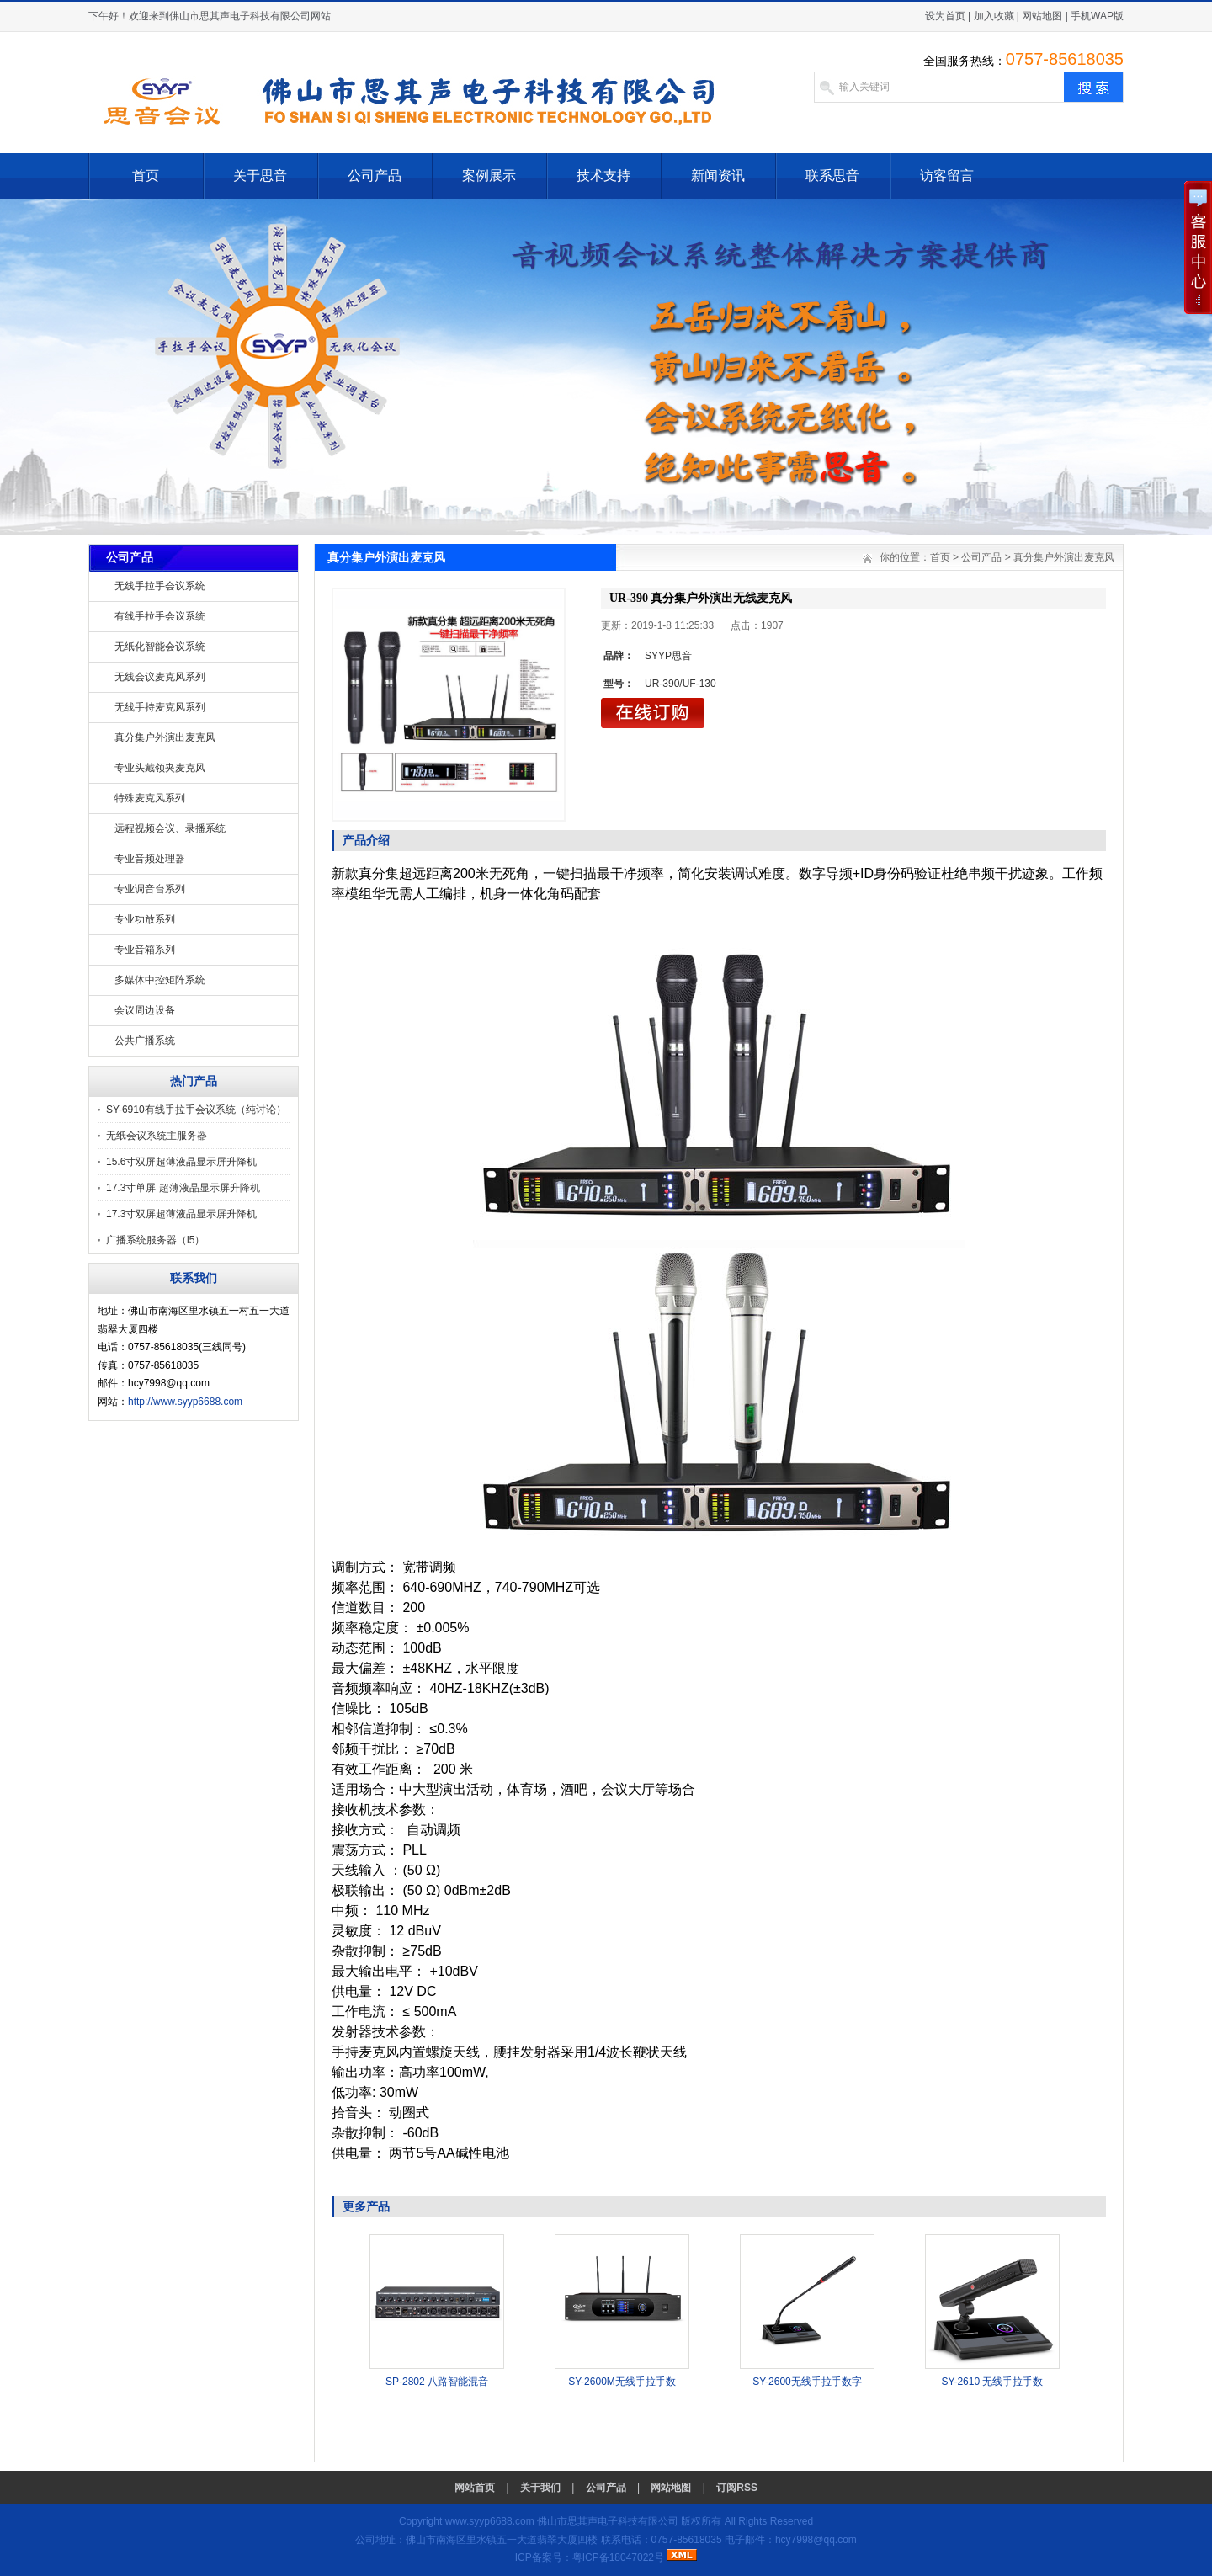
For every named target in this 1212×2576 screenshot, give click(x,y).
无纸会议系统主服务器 (156, 1136)
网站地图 (1042, 16)
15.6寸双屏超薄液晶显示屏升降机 (181, 1162)
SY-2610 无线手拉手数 (993, 2381)
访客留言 (947, 175)
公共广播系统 (144, 1040)
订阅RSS (737, 2488)
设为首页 (945, 16)
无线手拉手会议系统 (159, 586)
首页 (145, 175)
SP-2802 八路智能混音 (436, 2381)
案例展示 (489, 175)
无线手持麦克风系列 (159, 707)
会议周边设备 (144, 1010)
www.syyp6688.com (489, 2521)
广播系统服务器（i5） (155, 1240)
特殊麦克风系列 (149, 798)
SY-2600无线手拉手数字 (807, 2381)
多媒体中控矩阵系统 (159, 980)
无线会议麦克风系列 (159, 677)
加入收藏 (994, 16)
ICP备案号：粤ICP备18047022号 (589, 2557)
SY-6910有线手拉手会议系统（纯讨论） (196, 1109)
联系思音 (832, 175)
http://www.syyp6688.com (185, 1402)
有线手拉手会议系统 (159, 616)
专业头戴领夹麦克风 (159, 768)
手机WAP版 (1097, 16)
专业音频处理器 (149, 859)
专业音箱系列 (144, 949)
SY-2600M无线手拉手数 (622, 2381)
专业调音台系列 (149, 889)
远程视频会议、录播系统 (170, 828)
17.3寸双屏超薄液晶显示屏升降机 (181, 1214)
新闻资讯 (718, 175)
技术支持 (603, 175)
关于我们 (540, 2488)
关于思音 (260, 175)
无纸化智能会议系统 (159, 646)
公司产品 (374, 175)
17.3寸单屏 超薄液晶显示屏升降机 (183, 1188)
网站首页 (474, 2488)
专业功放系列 (144, 919)
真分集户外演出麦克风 (164, 737)
